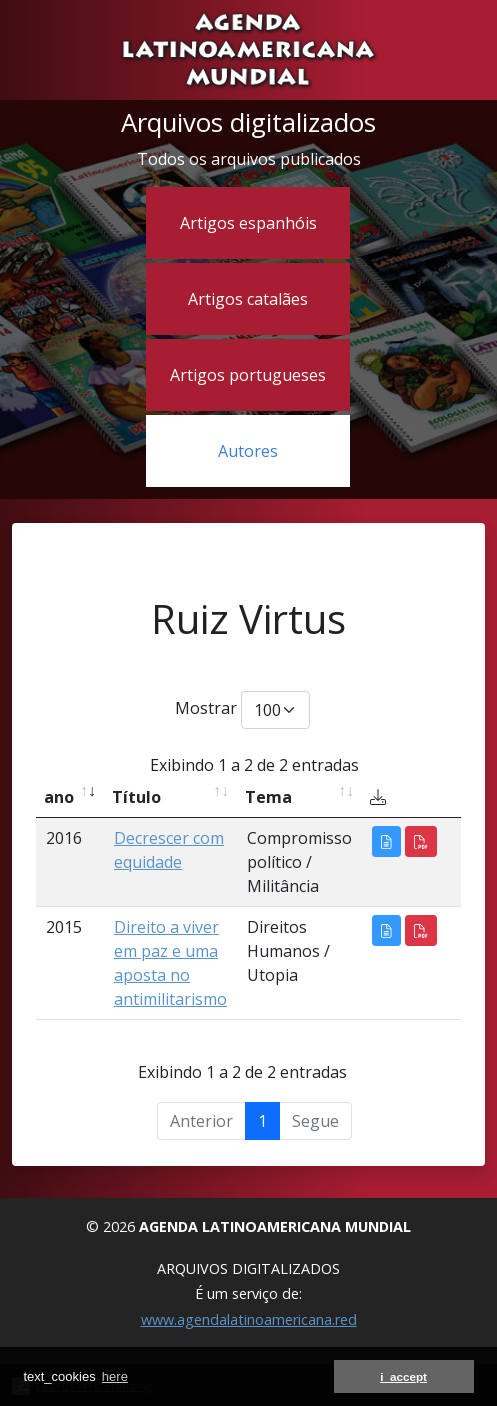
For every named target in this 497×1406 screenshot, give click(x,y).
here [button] (115, 1376)
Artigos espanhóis (248, 223)
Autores (248, 451)
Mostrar (242, 710)
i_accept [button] (403, 1376)
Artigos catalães (248, 299)
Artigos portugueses (248, 375)
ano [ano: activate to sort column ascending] (59, 797)
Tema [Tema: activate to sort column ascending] (268, 797)
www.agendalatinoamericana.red (249, 1319)
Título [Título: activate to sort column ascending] (136, 797)
